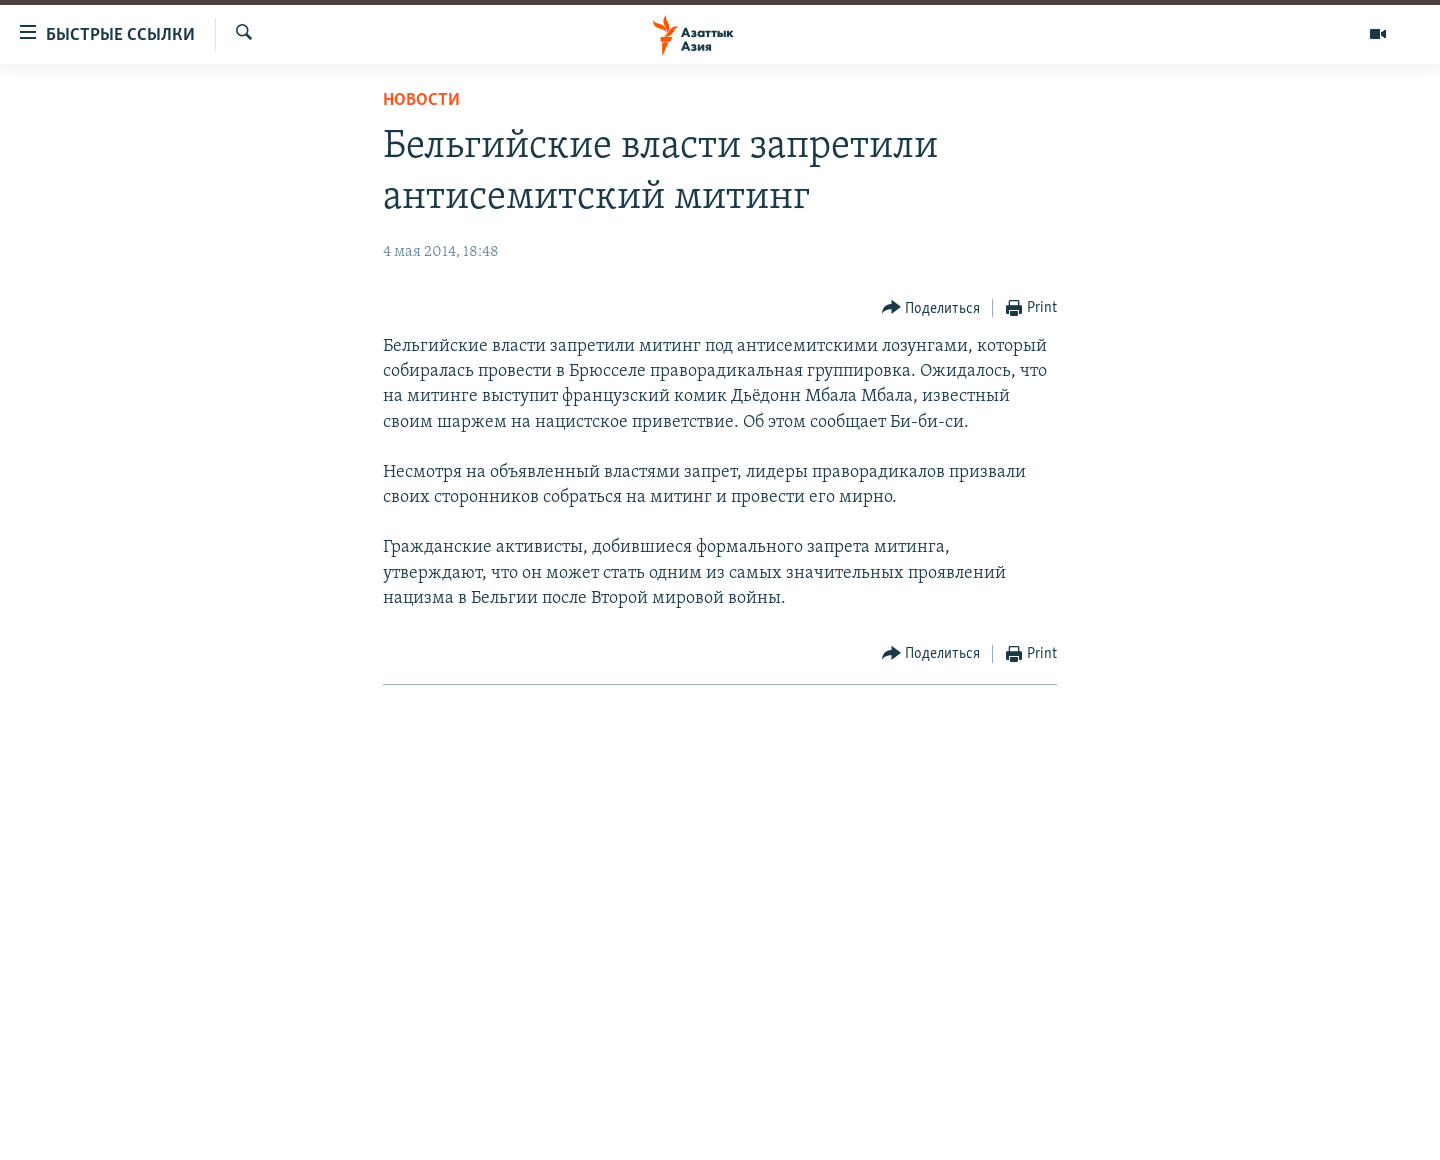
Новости (421, 100)
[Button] (931, 308)
